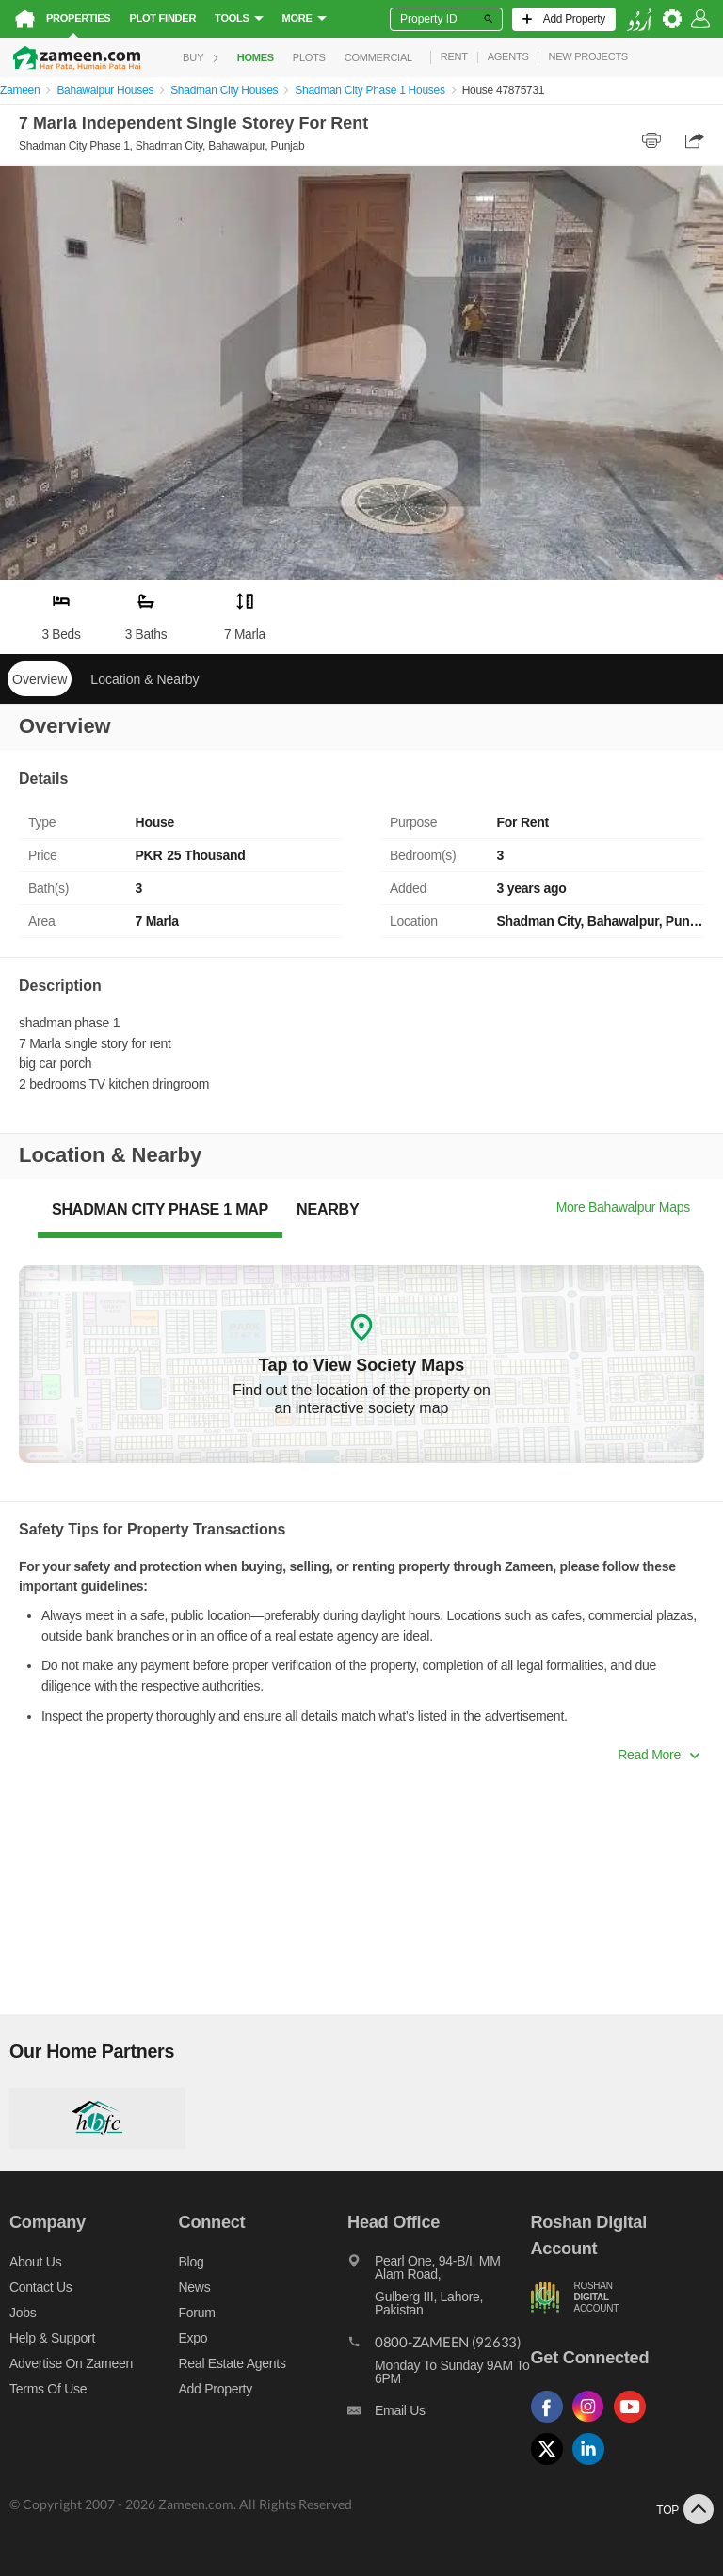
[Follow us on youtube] (634, 2423)
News (195, 2287)
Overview (39, 679)
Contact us (40, 2287)
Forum (197, 2312)
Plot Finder (162, 18)
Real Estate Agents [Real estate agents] (232, 2363)
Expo (193, 2337)
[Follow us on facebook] (551, 2423)
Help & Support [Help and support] (52, 2337)
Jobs (22, 2312)
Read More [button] (658, 1754)
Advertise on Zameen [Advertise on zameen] (71, 2363)
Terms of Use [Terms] (48, 2388)
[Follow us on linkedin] (593, 2465)
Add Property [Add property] (215, 2388)
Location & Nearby (144, 679)
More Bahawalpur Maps (623, 1207)
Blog (191, 2261)
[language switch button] (639, 19)
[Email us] (438, 2415)
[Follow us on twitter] (551, 2465)
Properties (78, 18)
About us (35, 2261)
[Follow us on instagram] (593, 2423)
